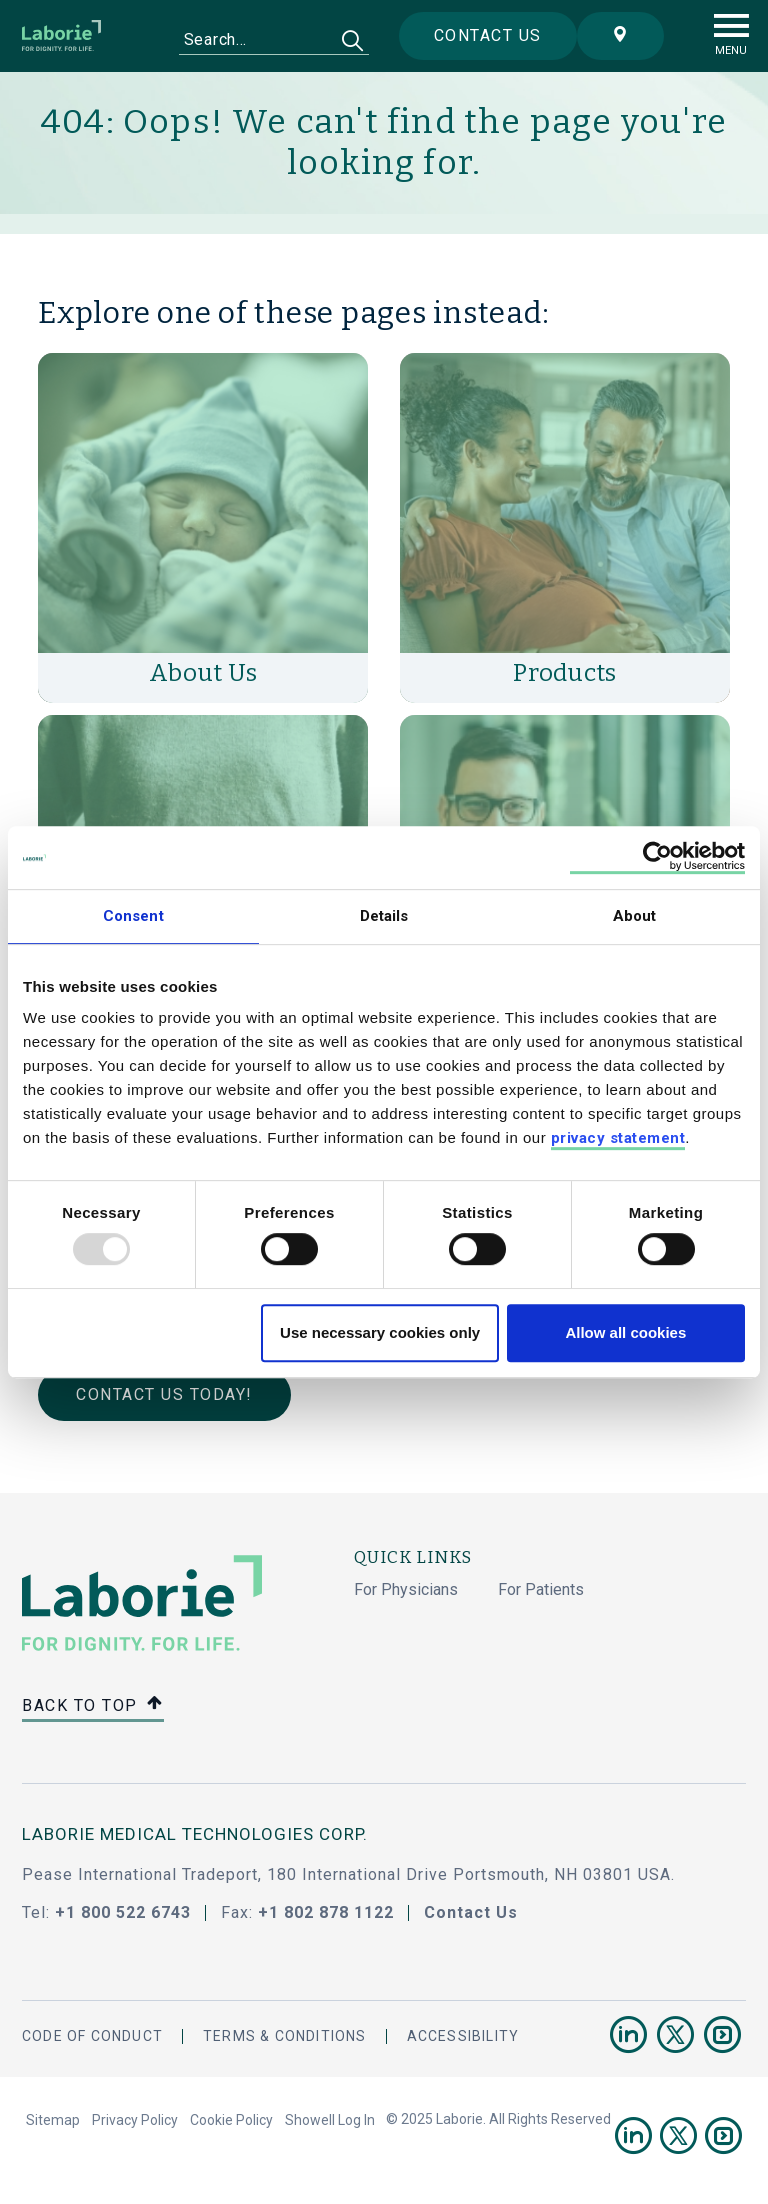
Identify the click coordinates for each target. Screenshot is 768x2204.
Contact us (488, 35)
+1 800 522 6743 (123, 1912)
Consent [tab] (133, 916)
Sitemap (53, 2120)
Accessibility (463, 2036)
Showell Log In (330, 2120)
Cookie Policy (231, 2120)
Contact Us (471, 1912)
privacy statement (618, 1139)
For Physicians (406, 1589)
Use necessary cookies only (380, 1332)
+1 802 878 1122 (326, 1912)
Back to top (93, 1706)
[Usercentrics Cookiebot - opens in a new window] (657, 857)
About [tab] (635, 916)
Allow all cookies (625, 1332)
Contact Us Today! (164, 1394)
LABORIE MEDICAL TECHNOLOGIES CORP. (195, 1834)
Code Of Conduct (92, 2036)
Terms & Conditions (285, 2036)
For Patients (541, 1589)
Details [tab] (384, 916)
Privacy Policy (135, 2120)
